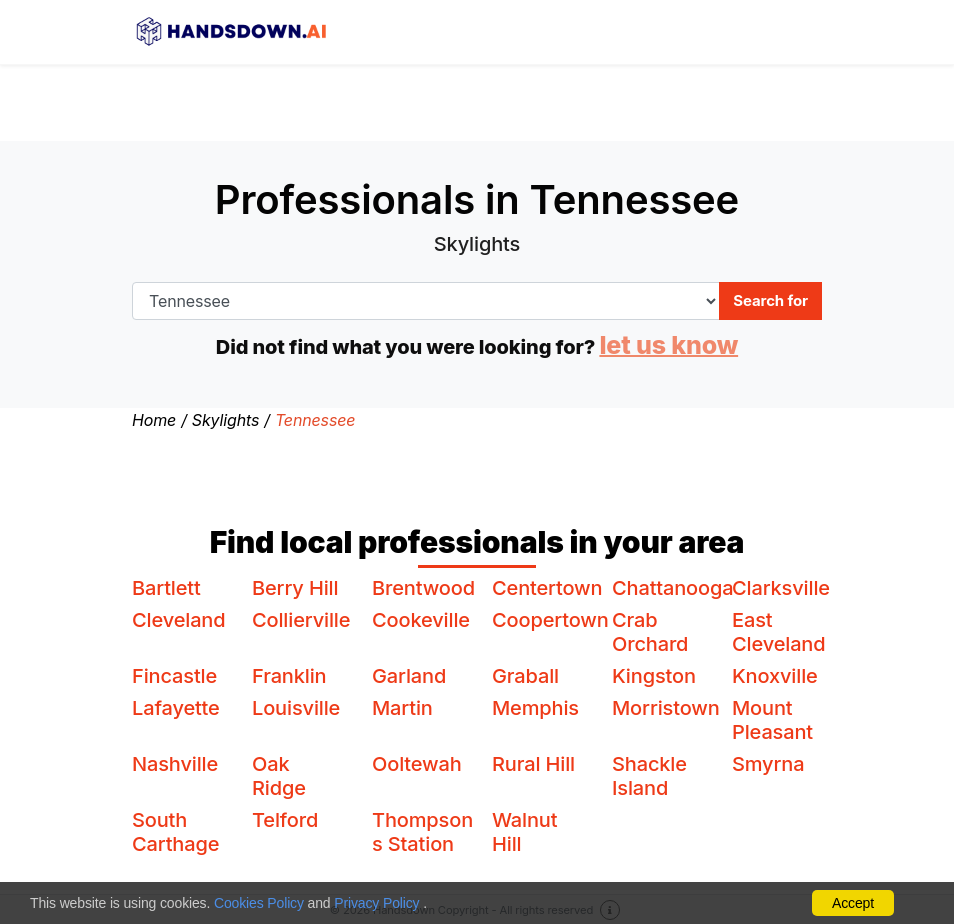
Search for (770, 300)
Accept (853, 903)
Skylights (225, 420)
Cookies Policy (259, 903)
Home (154, 420)
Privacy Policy (376, 903)
